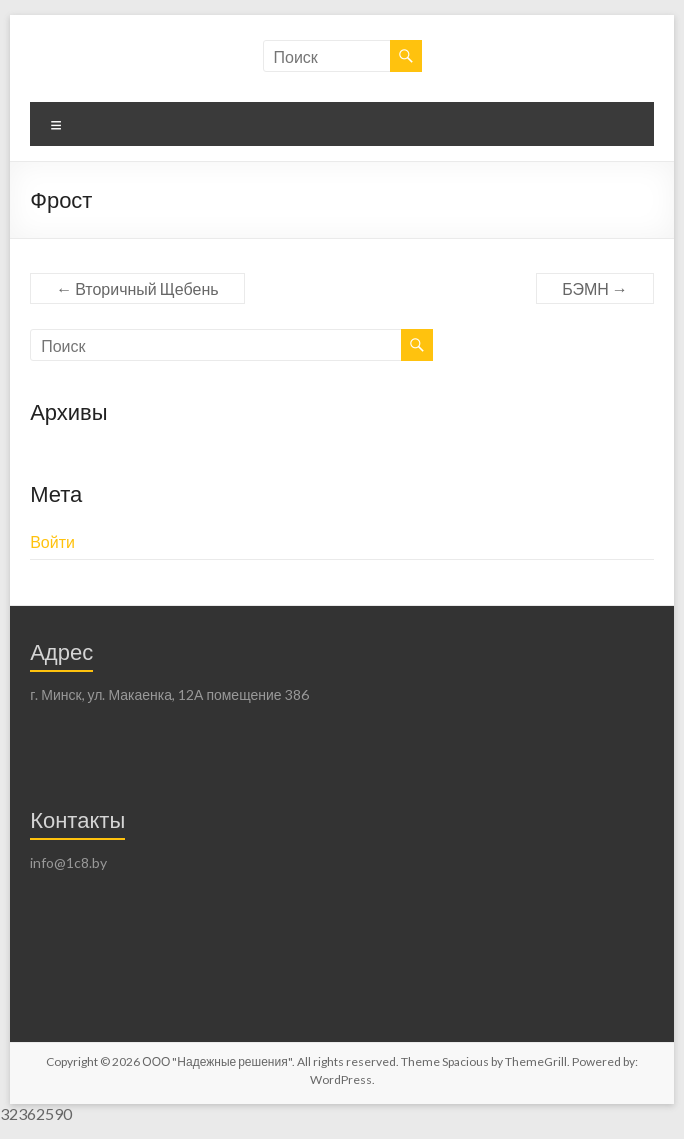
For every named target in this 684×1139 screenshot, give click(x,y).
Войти (52, 541)
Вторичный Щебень (137, 288)
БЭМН (595, 288)
